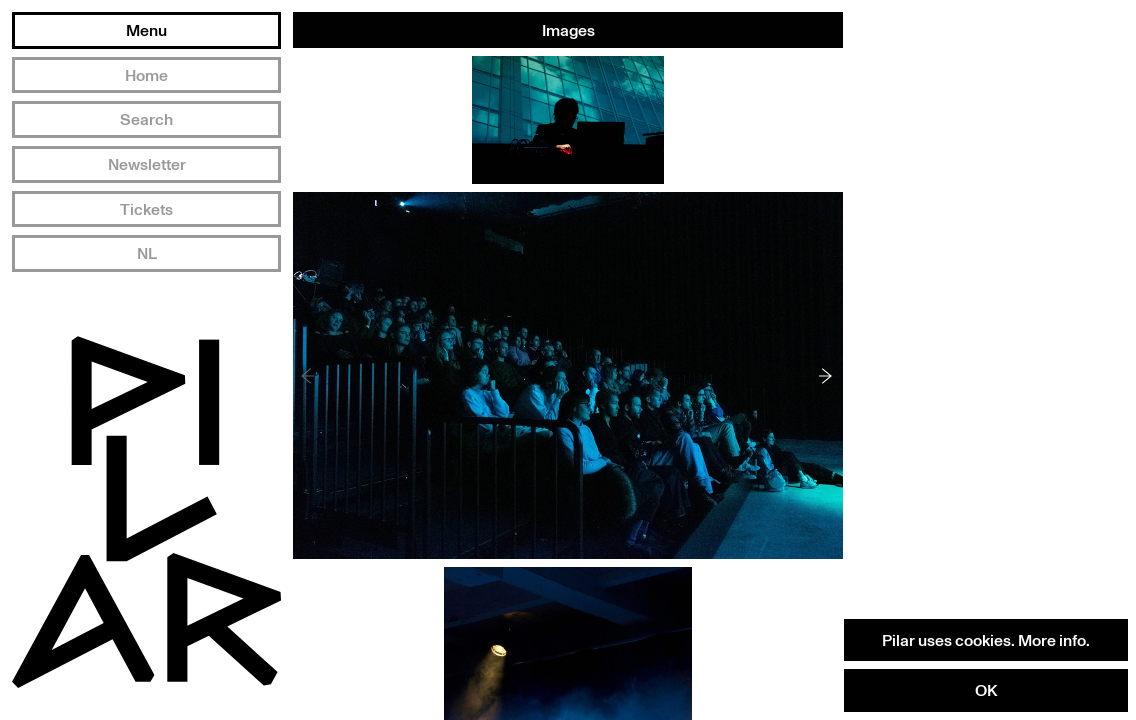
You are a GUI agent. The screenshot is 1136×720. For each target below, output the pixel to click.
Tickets (146, 209)
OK (986, 690)
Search (146, 119)
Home (146, 75)
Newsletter (147, 164)
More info (1052, 640)
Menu (146, 30)
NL (147, 253)
